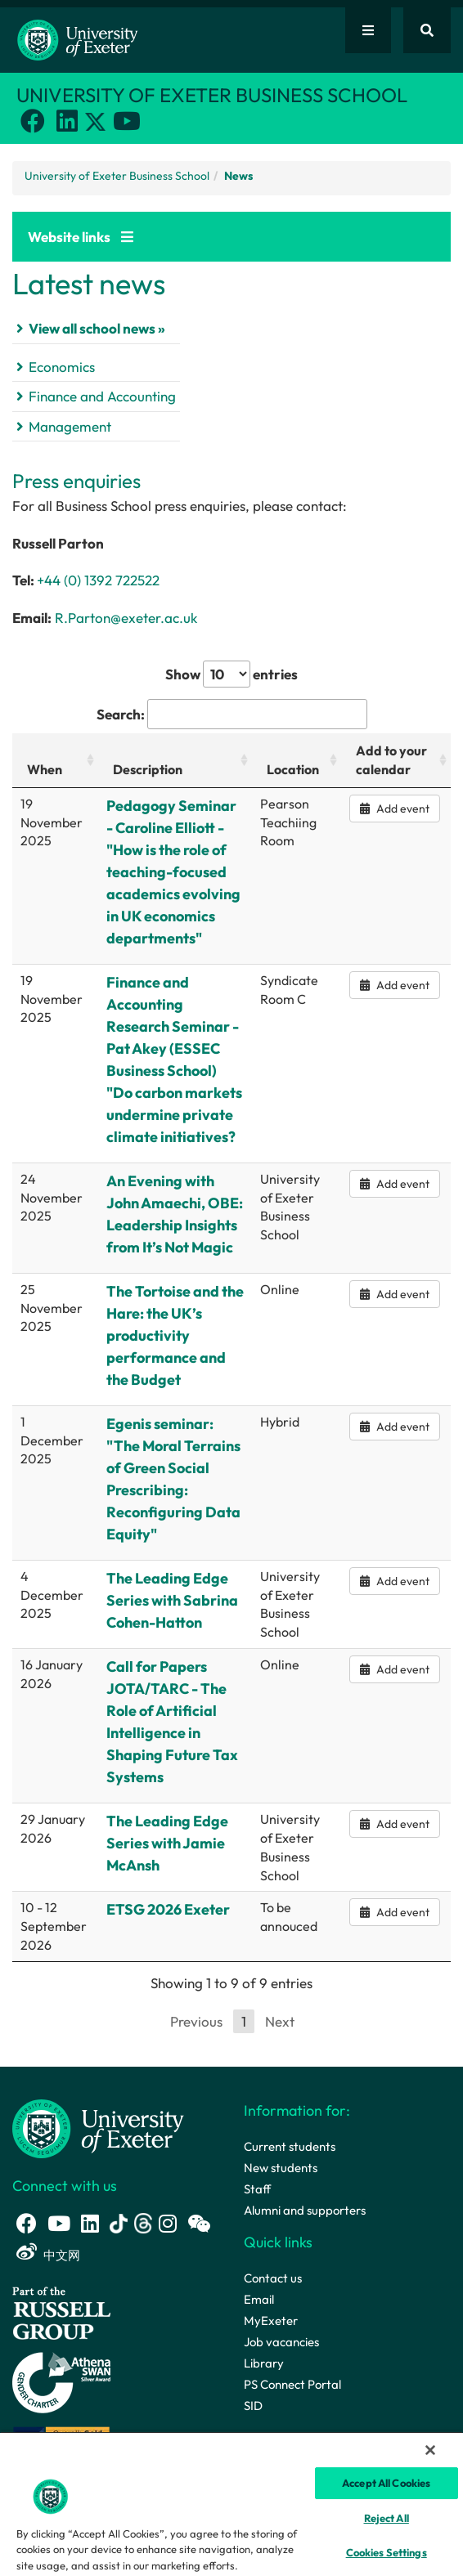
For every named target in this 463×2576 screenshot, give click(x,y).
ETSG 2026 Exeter (168, 1909)
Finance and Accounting (102, 396)
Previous (196, 2021)
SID (253, 2405)
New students (280, 2167)
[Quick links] (368, 30)
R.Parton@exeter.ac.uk (126, 617)
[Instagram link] (168, 2223)
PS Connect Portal (292, 2384)
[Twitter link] (97, 124)
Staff (257, 2189)
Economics (62, 366)
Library (264, 2363)
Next (279, 2021)
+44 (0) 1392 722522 (98, 580)
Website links (80, 236)
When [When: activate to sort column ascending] (44, 769)
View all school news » (97, 328)
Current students (289, 2146)
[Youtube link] (127, 121)
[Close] (430, 2450)
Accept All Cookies (386, 2482)
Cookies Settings (386, 2552)
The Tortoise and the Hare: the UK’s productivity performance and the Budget (175, 1335)
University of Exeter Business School (117, 175)
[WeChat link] (198, 2223)
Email (259, 2299)
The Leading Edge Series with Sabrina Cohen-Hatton (172, 1600)
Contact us (273, 2278)
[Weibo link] (26, 2252)
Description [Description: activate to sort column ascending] (147, 769)
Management (70, 426)
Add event (394, 808)
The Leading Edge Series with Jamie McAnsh (167, 1843)
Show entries (231, 674)
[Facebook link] (32, 121)
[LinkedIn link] (67, 121)
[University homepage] (98, 2127)
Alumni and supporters (305, 2210)
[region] (231, 2503)
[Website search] (427, 30)
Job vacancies (281, 2342)
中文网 (61, 2255)
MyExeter (271, 2320)
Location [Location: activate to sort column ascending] (293, 769)
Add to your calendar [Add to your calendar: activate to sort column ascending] (391, 759)
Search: (232, 714)
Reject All (386, 2517)
